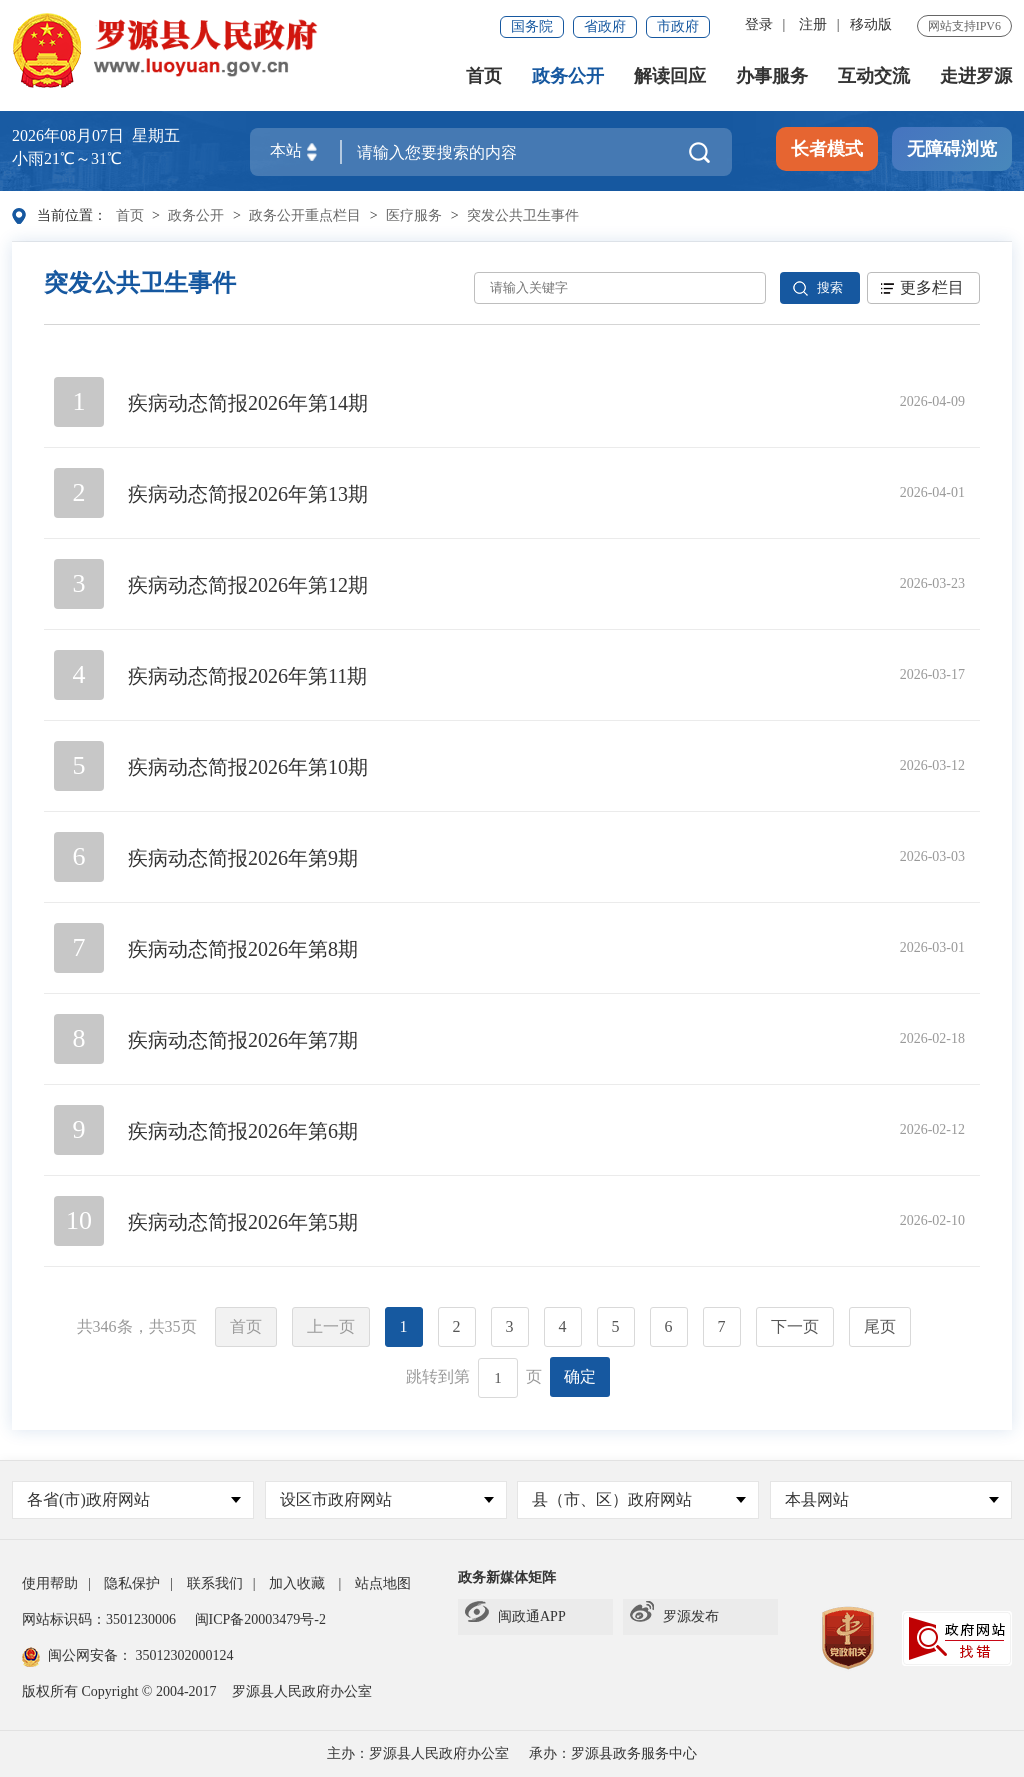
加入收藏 (297, 1583)
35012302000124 (183, 1655)
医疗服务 (414, 215)
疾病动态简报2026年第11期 (247, 676)
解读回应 (670, 76)
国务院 (532, 26)
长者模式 (827, 149)
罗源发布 (674, 1617)
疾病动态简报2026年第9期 (243, 858)
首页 (484, 76)
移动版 (871, 24)
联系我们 (215, 1583)
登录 (759, 24)
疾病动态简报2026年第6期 (243, 1131)
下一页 (795, 1326)
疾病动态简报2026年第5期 (243, 1222)
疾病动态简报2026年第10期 (248, 767)
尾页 (880, 1326)
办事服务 (772, 76)
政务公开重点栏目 (305, 215)
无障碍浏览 (952, 149)
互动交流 (874, 76)
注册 (813, 24)
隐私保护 (132, 1583)
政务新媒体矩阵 (507, 1577)
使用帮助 (50, 1583)
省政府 (605, 26)
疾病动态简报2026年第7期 (243, 1040)
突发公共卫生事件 (523, 215)
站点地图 (383, 1583)
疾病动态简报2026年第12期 (248, 585)
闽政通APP (515, 1617)
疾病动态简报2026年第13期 (248, 494)
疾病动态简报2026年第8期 (243, 949)
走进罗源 (976, 76)
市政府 (678, 26)
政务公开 (568, 76)
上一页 (331, 1326)
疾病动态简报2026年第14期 (248, 403)
